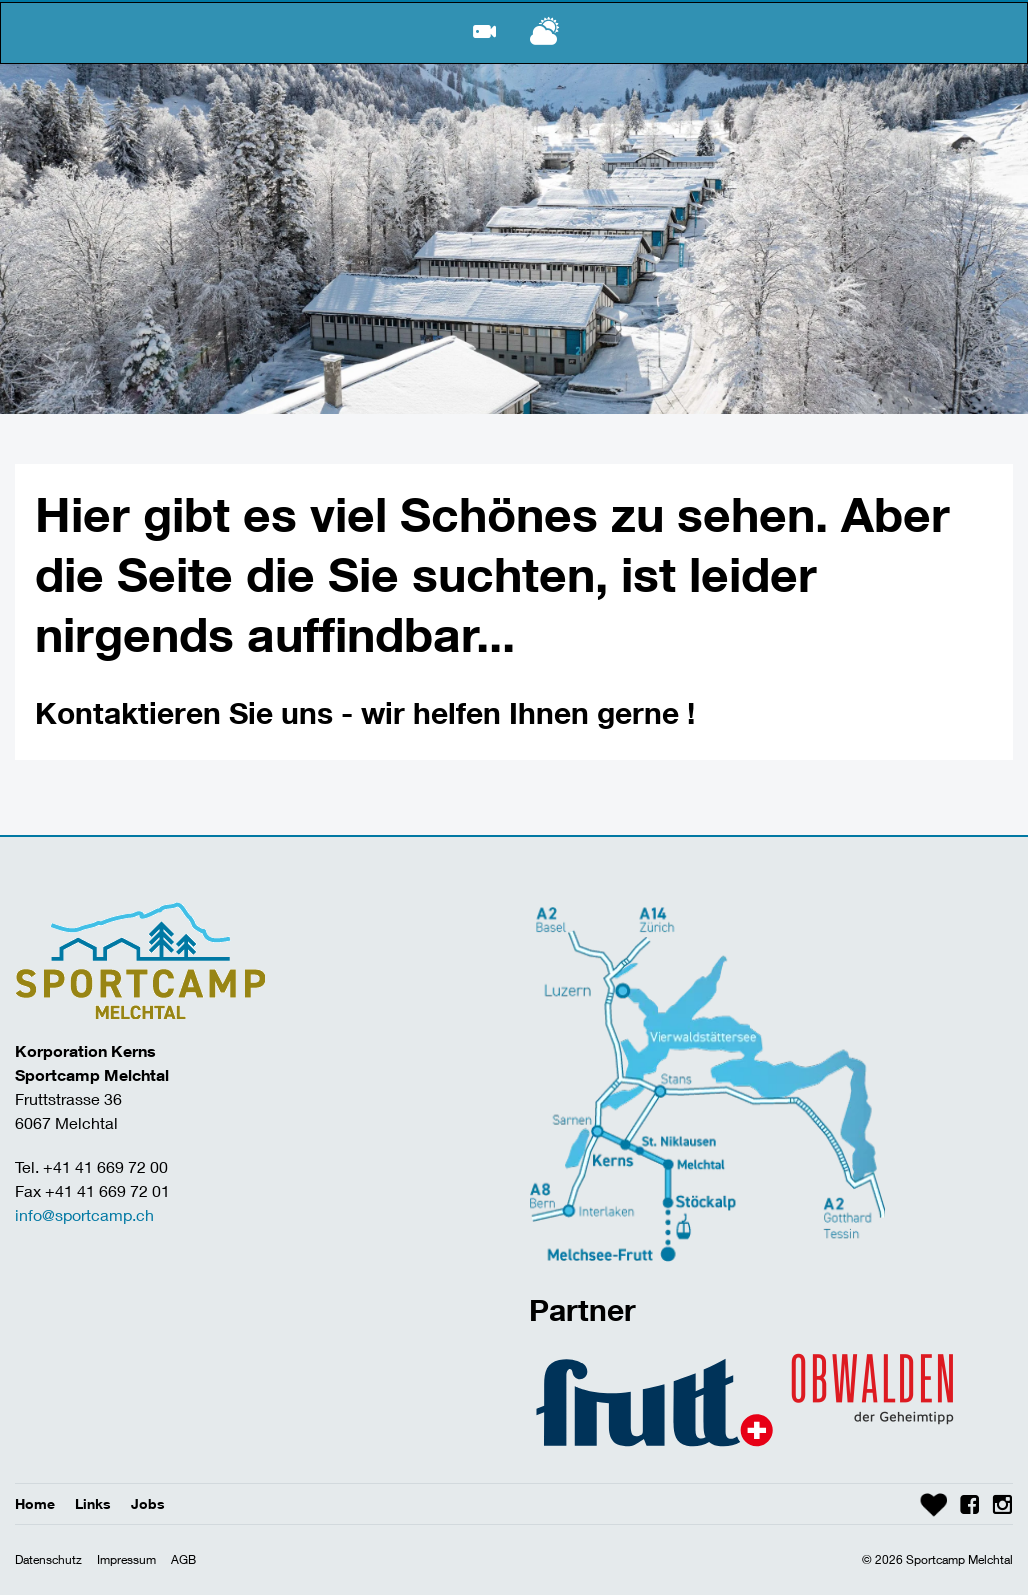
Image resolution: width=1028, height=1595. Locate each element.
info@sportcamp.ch (84, 1214)
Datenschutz (48, 1559)
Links (93, 1503)
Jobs (148, 1503)
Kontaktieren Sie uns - (198, 712)
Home (35, 1503)
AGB (183, 1559)
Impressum (126, 1559)
